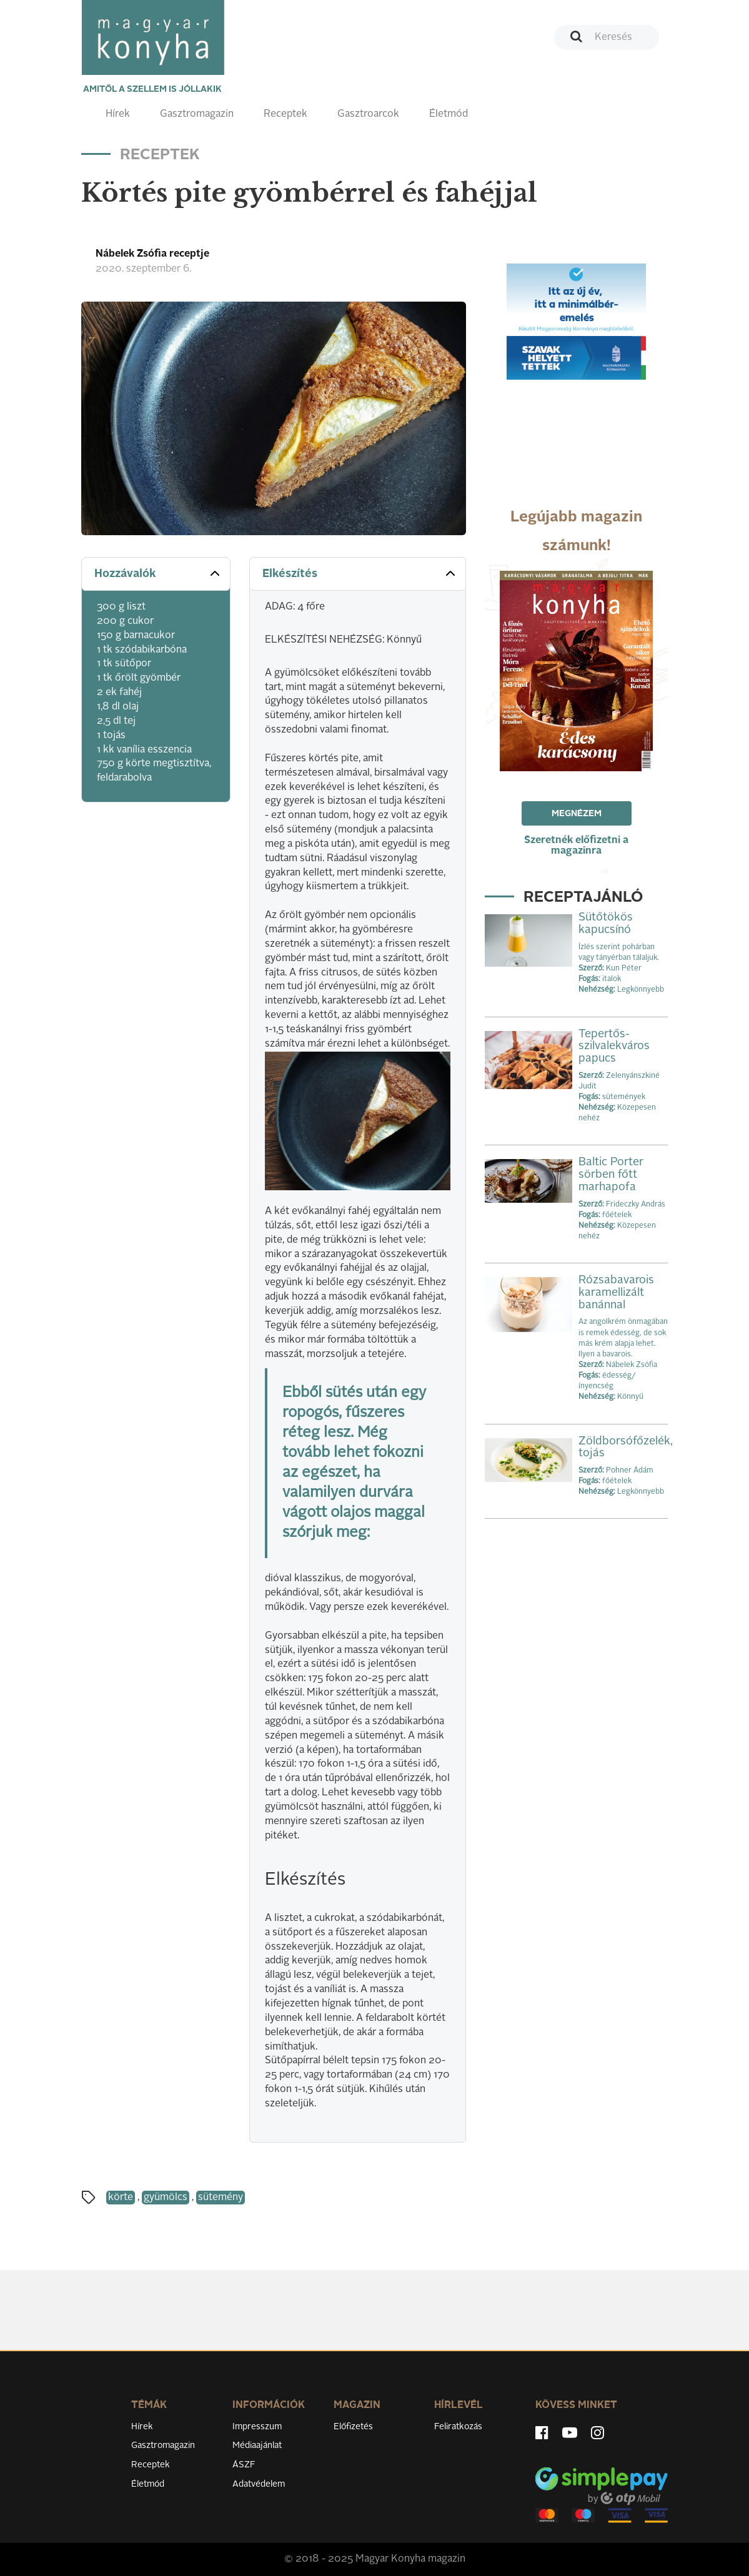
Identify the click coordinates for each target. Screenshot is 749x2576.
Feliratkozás (458, 2426)
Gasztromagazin (197, 114)
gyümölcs (165, 2198)
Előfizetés (353, 2426)
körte (120, 2198)
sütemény (220, 2198)
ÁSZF (243, 2464)
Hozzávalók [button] (158, 573)
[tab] (156, 574)
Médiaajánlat (257, 2445)
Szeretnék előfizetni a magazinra (576, 846)
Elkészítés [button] (360, 573)
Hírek (118, 114)
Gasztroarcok (368, 114)
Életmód (448, 114)
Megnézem (577, 813)
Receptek (285, 114)
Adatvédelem (258, 2484)
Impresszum (257, 2426)
